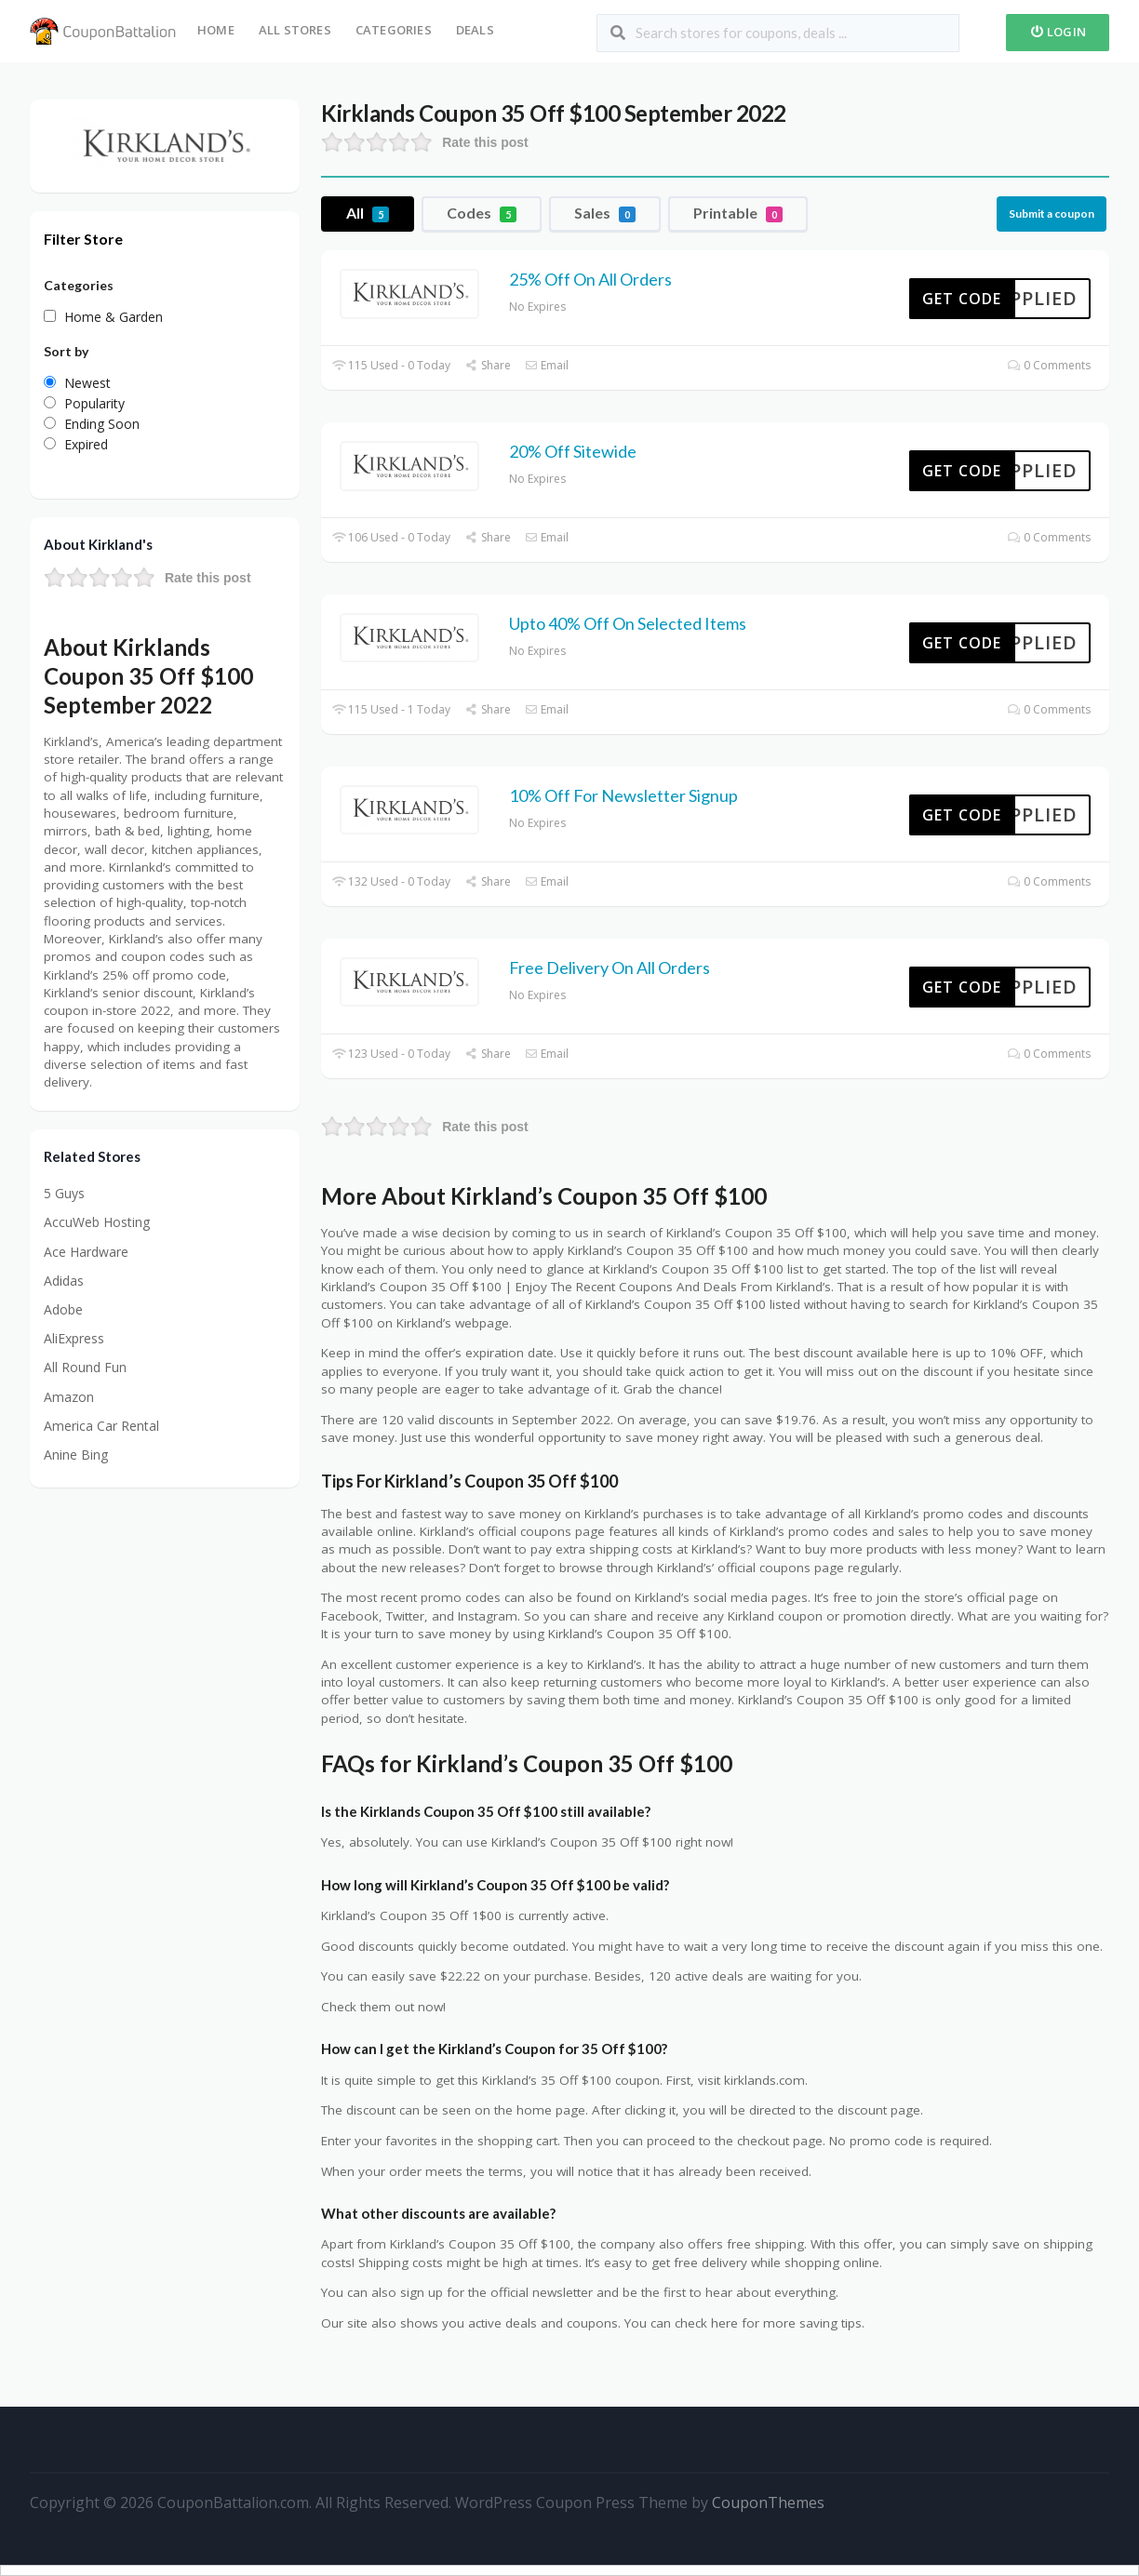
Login (1057, 31)
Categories (393, 29)
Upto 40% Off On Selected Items (627, 623)
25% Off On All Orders (590, 279)
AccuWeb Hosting (97, 1222)
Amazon (69, 1397)
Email (547, 365)
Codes (481, 213)
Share (487, 365)
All (367, 213)
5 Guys (64, 1193)
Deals (475, 29)
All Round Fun (85, 1367)
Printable (738, 213)
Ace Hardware (86, 1252)
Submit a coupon (1051, 213)
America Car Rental (101, 1426)
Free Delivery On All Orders (609, 967)
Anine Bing (76, 1454)
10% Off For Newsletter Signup (623, 795)
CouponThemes (768, 2502)
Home (215, 29)
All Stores (295, 29)
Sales (605, 213)
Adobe (63, 1309)
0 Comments (1049, 365)
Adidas (64, 1280)
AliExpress (74, 1338)
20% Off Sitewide (572, 451)
